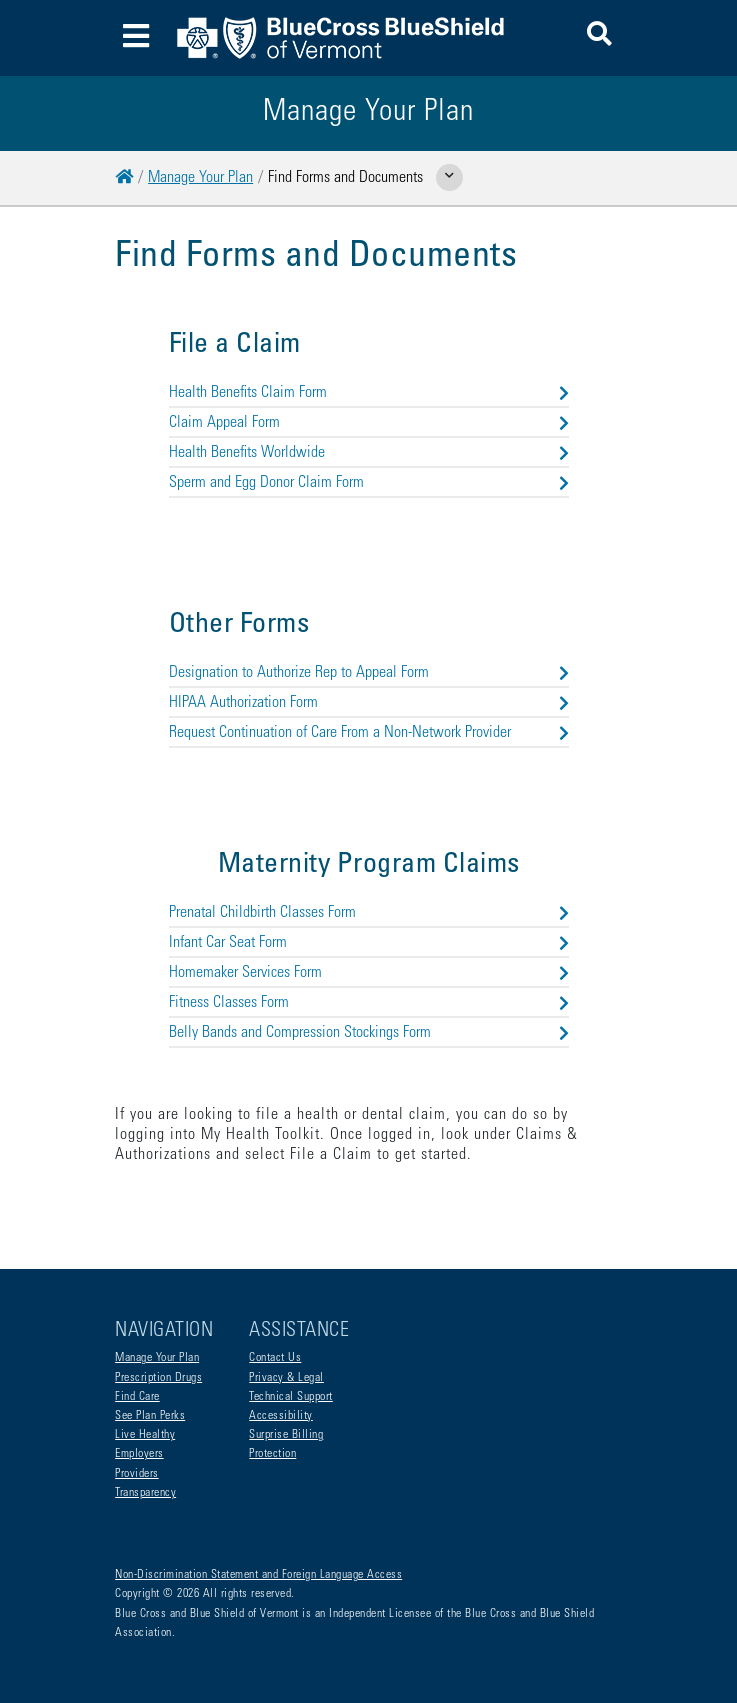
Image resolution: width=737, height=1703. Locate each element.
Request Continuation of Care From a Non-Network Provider (369, 733)
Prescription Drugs (158, 1378)
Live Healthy (145, 1435)
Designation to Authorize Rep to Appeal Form (369, 673)
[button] (599, 37)
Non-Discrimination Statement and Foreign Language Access (258, 1575)
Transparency (145, 1493)
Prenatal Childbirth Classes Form (369, 913)
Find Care (137, 1397)
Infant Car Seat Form (369, 943)
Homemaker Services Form (369, 973)
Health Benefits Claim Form (369, 393)
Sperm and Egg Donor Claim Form (369, 483)
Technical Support (291, 1397)
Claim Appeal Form (369, 423)
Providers (137, 1474)
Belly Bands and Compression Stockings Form (369, 1033)
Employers (139, 1454)
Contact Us (275, 1358)
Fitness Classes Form (369, 1003)
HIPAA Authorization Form (369, 703)
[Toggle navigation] (135, 38)
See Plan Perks (150, 1416)
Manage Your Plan (200, 178)
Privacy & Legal (286, 1378)
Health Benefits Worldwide (369, 453)
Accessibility (281, 1416)
